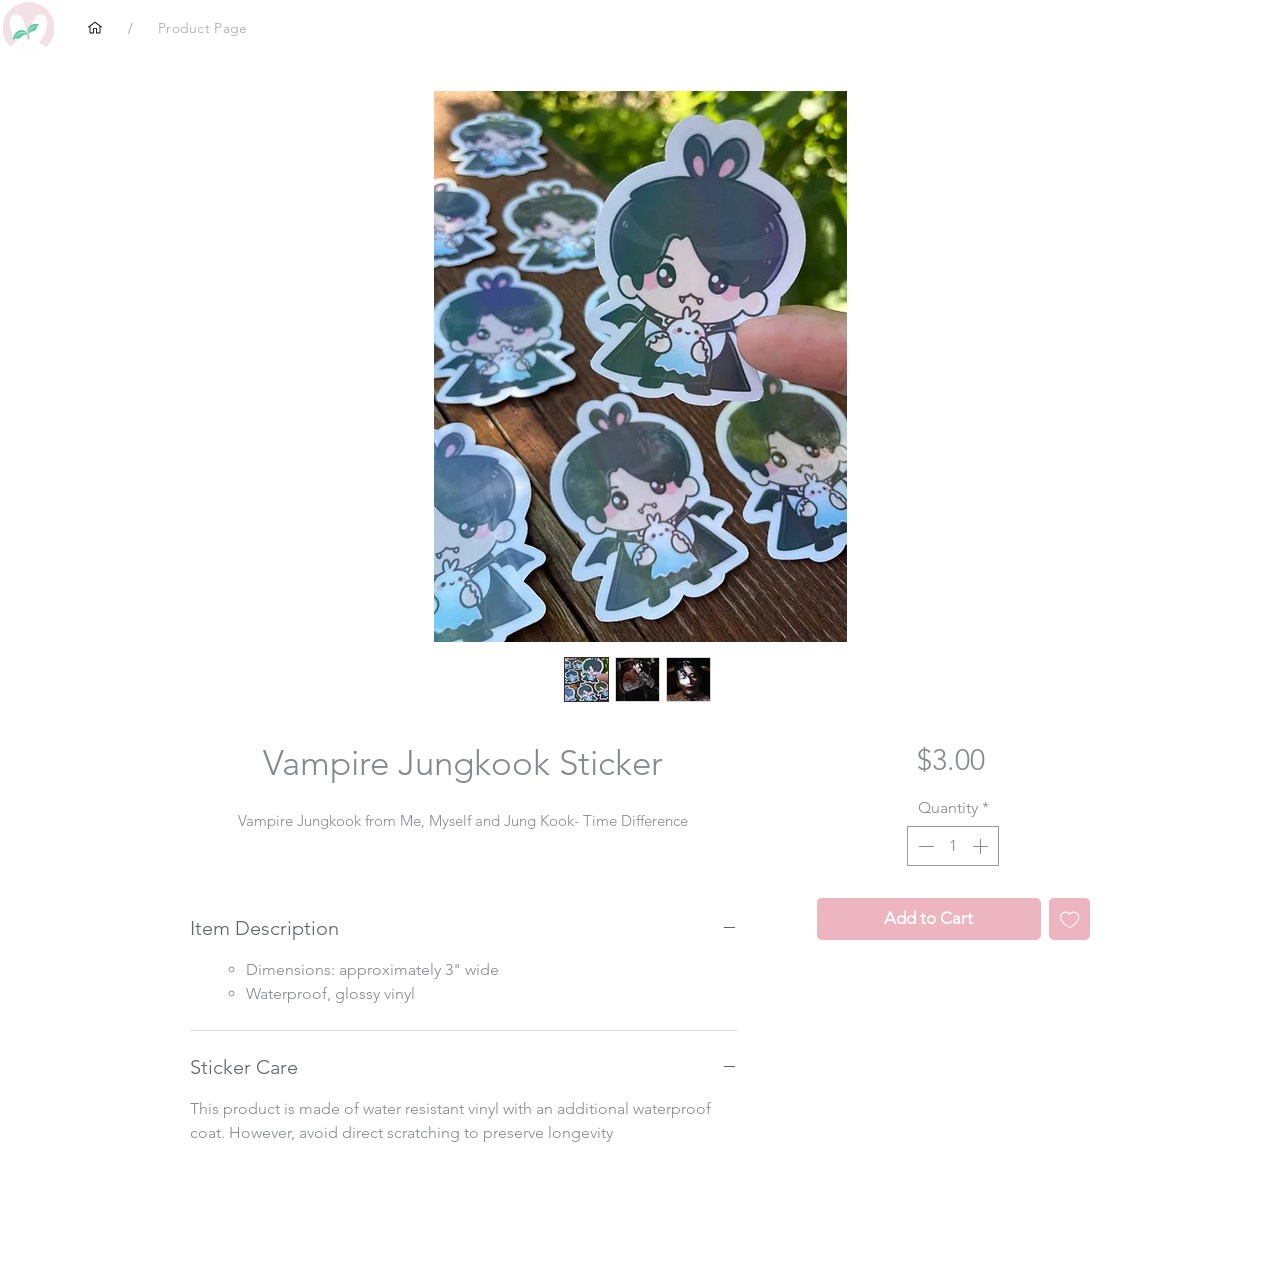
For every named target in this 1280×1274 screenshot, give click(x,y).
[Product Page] (202, 28)
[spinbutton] (953, 846)
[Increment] (982, 846)
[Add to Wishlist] (1070, 919)
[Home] (95, 28)
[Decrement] (924, 846)
